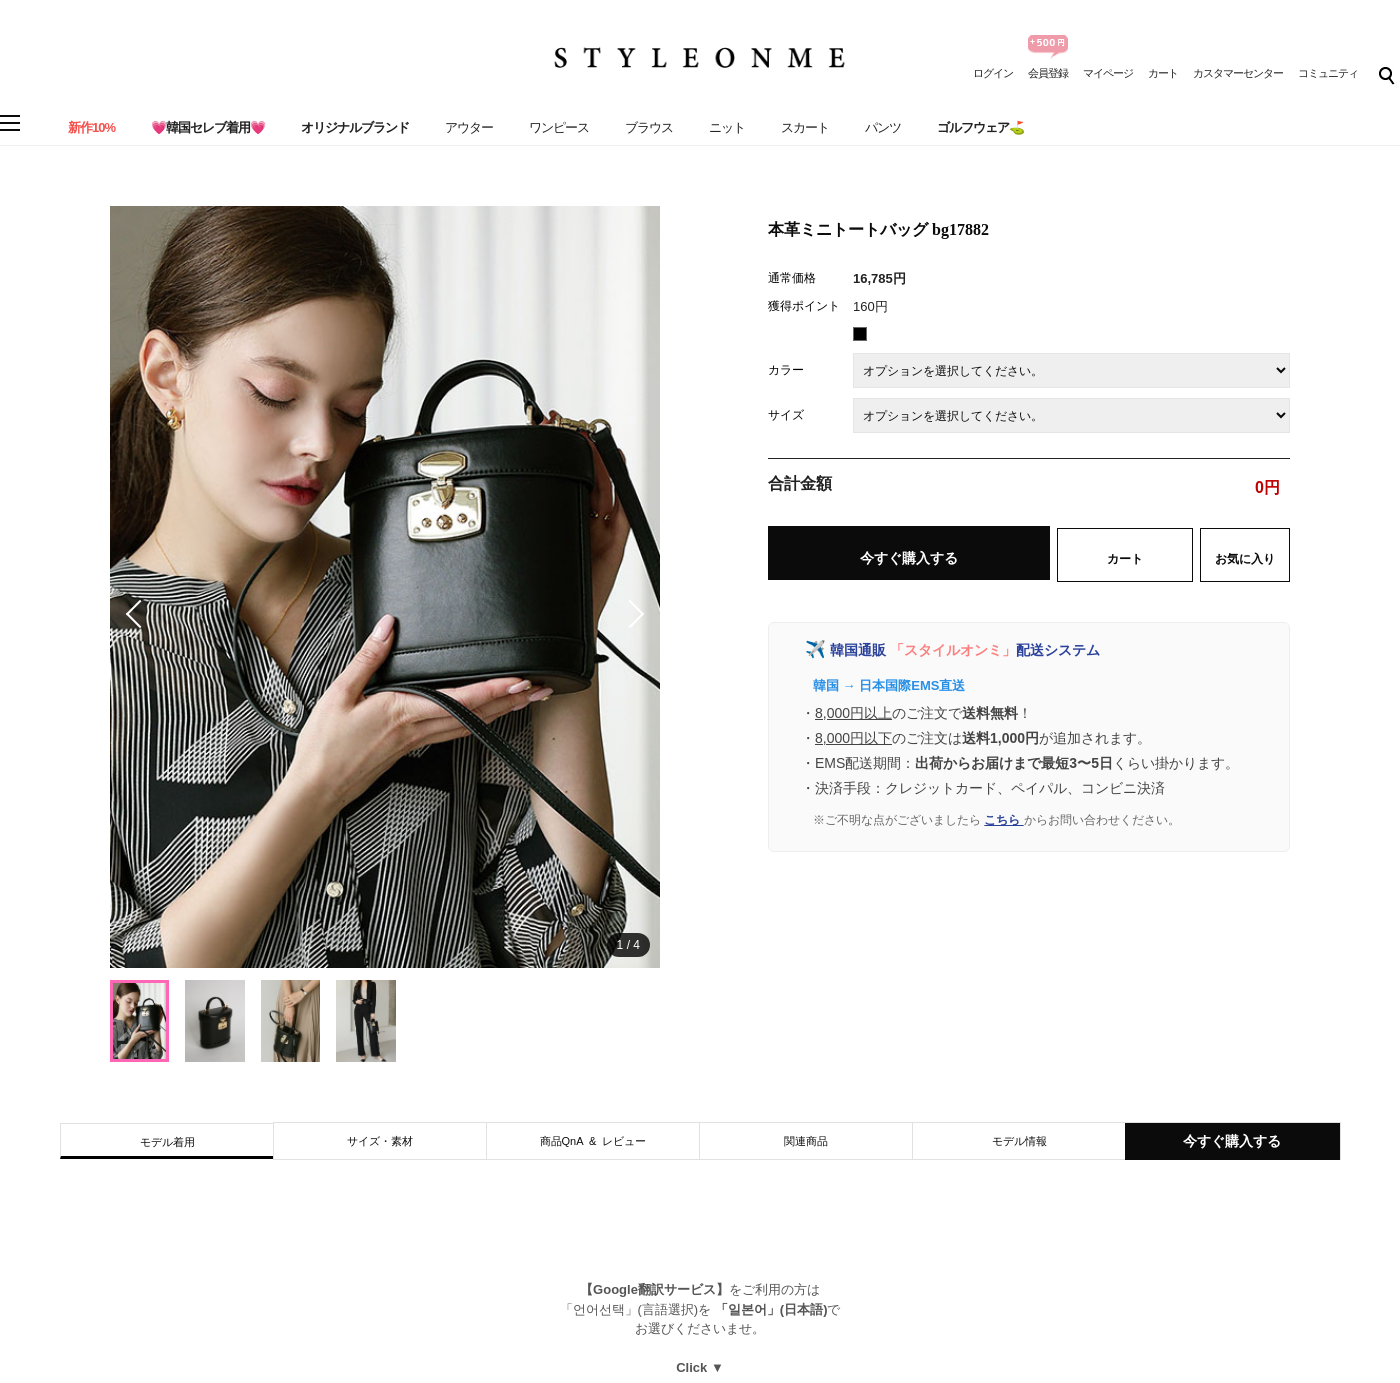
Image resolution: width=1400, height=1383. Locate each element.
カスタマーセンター (1238, 73)
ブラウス (649, 127)
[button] (630, 614)
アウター (469, 127)
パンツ (883, 127)
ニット (727, 127)
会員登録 (1048, 73)
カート (1163, 73)
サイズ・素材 (380, 1141)
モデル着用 (167, 1142)
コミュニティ (1328, 73)
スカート (805, 127)
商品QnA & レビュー (593, 1141)
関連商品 (806, 1141)
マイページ (1108, 73)
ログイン (993, 73)
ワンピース (559, 127)
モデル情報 (1019, 1141)
